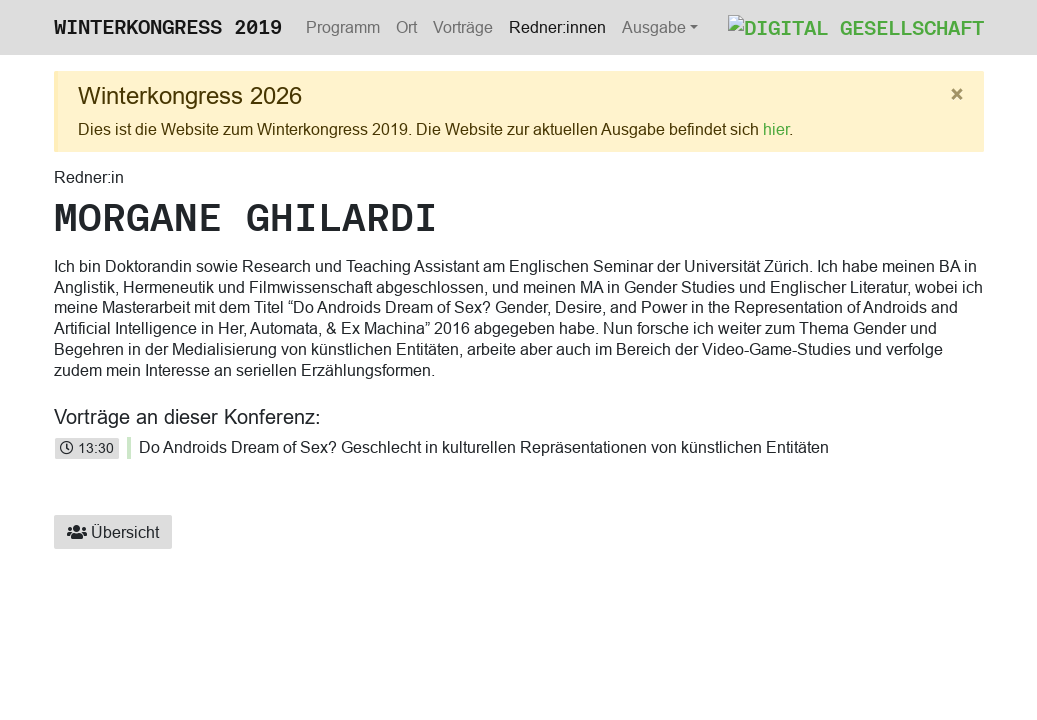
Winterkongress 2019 (168, 27)
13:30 (87, 448)
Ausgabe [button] (654, 27)
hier (776, 129)
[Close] (957, 95)
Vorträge (463, 27)
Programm (343, 27)
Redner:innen (557, 27)
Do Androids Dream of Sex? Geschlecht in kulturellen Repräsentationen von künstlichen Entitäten (484, 447)
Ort (406, 27)
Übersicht (113, 532)
